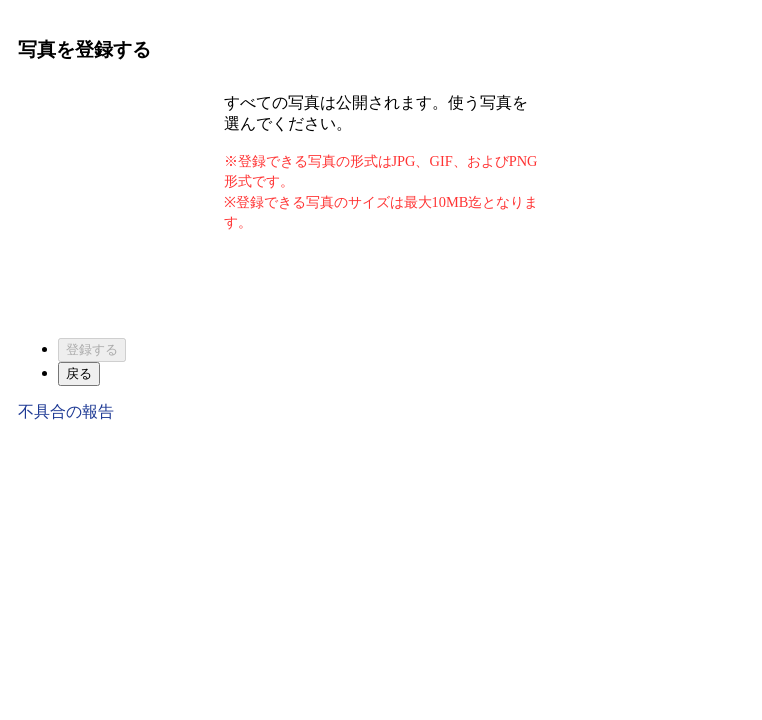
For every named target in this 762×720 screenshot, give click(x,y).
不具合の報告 (66, 411)
